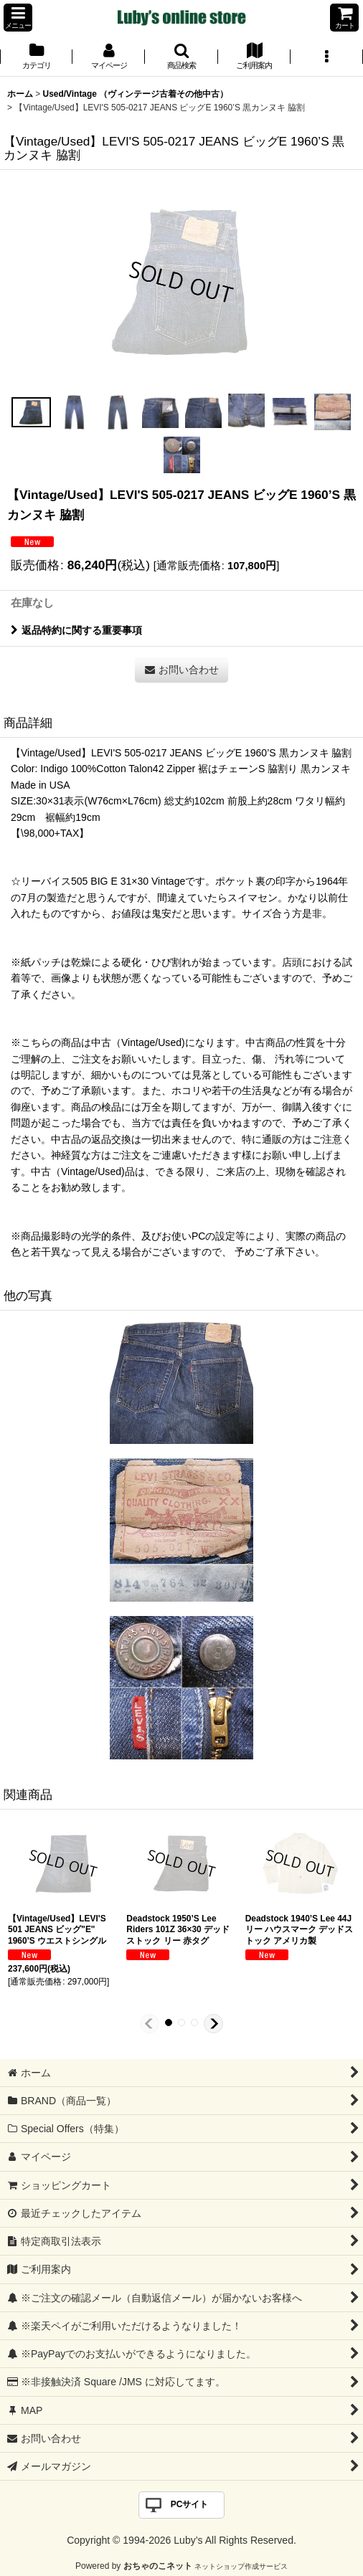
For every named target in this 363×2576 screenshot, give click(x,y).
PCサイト (190, 2504)
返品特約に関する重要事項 (76, 630)
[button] (18, 18)
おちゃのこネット (157, 2566)
